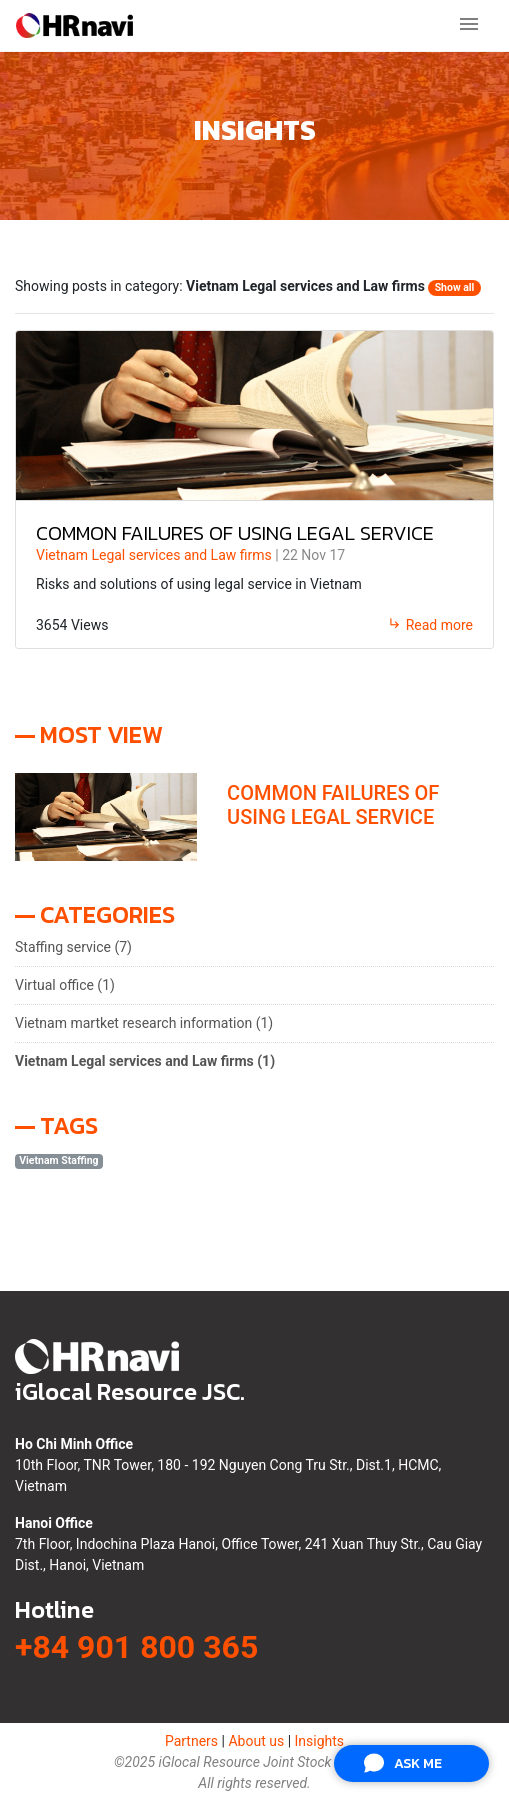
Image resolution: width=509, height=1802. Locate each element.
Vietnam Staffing (58, 1160)
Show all (455, 287)
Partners (191, 1741)
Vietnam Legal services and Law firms (155, 555)
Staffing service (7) (73, 947)
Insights (320, 1741)
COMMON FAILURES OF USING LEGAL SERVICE (235, 533)
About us (256, 1741)
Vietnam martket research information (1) (144, 1023)
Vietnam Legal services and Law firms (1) (145, 1061)
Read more (430, 625)
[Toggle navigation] (469, 25)
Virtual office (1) (65, 985)
